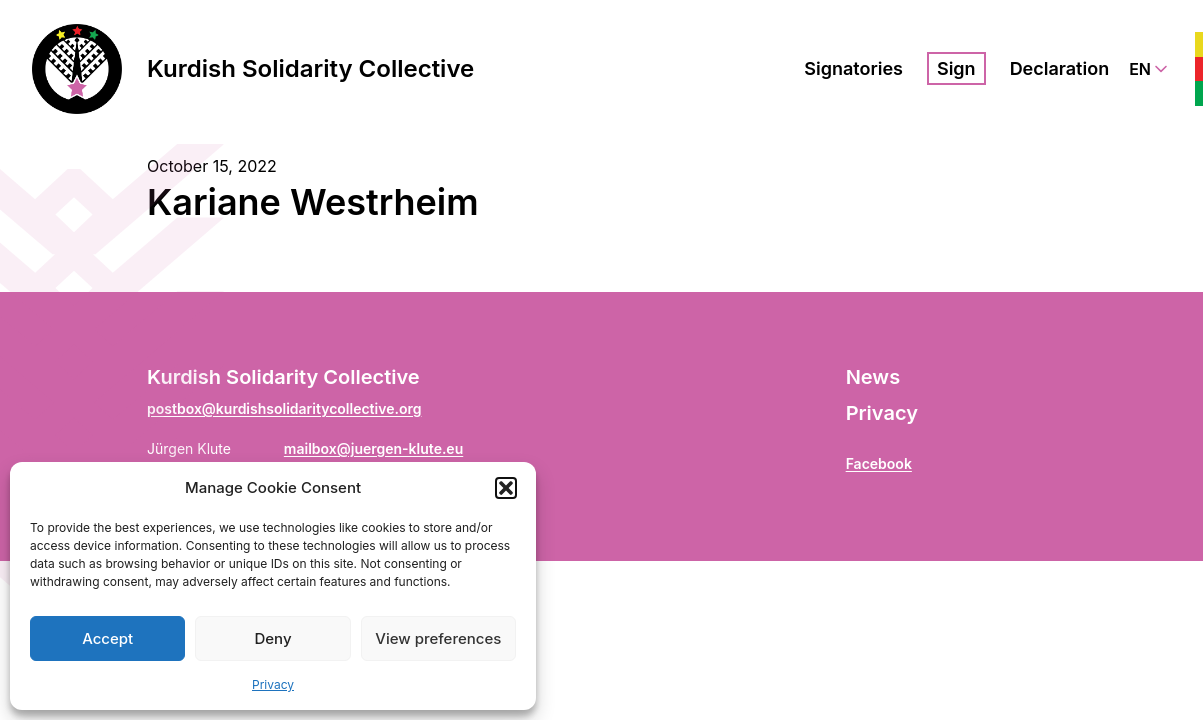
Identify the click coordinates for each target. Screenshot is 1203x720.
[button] (506, 488)
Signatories (853, 68)
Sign (956, 68)
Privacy (273, 684)
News (873, 377)
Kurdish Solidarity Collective (310, 68)
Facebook (879, 463)
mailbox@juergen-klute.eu (373, 448)
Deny (272, 638)
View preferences (438, 638)
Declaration (1060, 68)
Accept (107, 638)
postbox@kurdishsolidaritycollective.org (284, 408)
